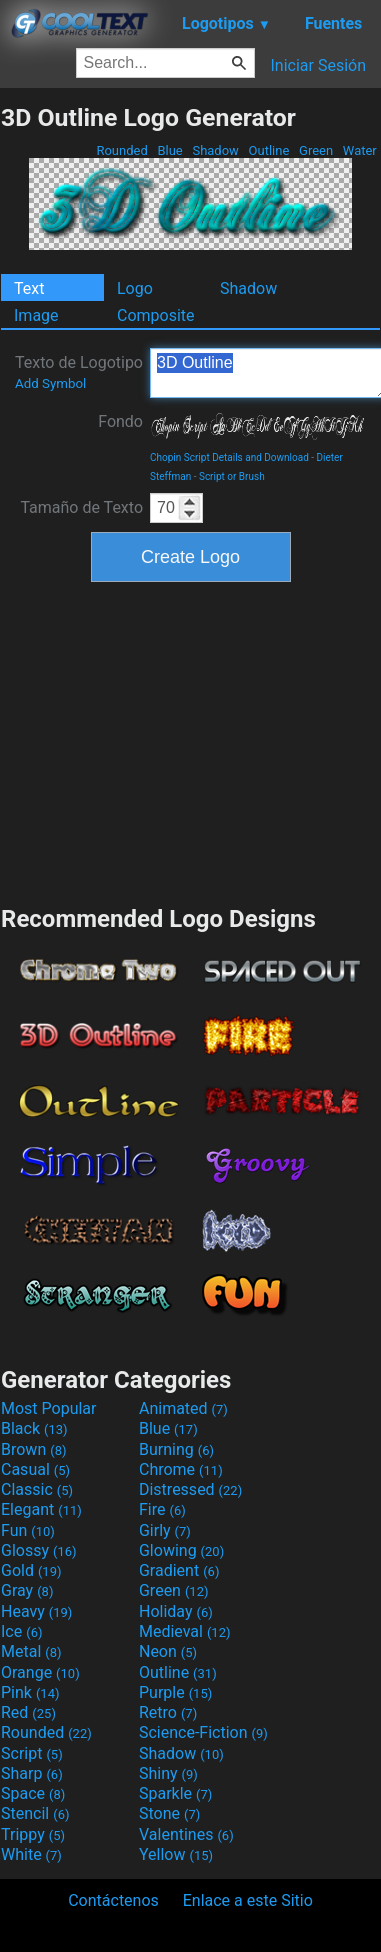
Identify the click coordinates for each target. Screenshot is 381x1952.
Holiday (176, 1611)
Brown (33, 1449)
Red (28, 1712)
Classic (37, 1489)
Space (33, 1793)
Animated (183, 1408)
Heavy (36, 1611)
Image (36, 315)
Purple (175, 1692)
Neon (168, 1651)
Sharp (32, 1773)
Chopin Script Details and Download (229, 457)
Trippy (33, 1834)
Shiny (168, 1773)
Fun (28, 1530)
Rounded (122, 150)
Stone (169, 1813)
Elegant (41, 1509)
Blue (170, 150)
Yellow (176, 1854)
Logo (135, 288)
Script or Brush (232, 476)
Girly (165, 1530)
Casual (35, 1469)
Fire (162, 1509)
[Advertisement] (191, 741)
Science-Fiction (203, 1732)
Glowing (181, 1550)
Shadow (215, 150)
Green (316, 150)
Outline (268, 150)
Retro (168, 1712)
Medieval (185, 1631)
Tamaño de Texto (81, 507)
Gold (31, 1570)
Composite (156, 315)
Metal (31, 1651)
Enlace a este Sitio (248, 1900)
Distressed (190, 1489)
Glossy (39, 1550)
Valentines (186, 1834)
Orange (40, 1672)
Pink (30, 1692)
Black (34, 1428)
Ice (21, 1631)
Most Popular (49, 1408)
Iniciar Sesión (318, 65)
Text (29, 288)
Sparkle (175, 1793)
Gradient (179, 1570)
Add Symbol (50, 383)
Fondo (120, 421)
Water (360, 150)
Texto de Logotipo (79, 372)
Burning (176, 1449)
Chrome (181, 1469)
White (31, 1854)
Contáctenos (113, 1900)
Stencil (35, 1813)
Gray (27, 1590)
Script (32, 1753)
